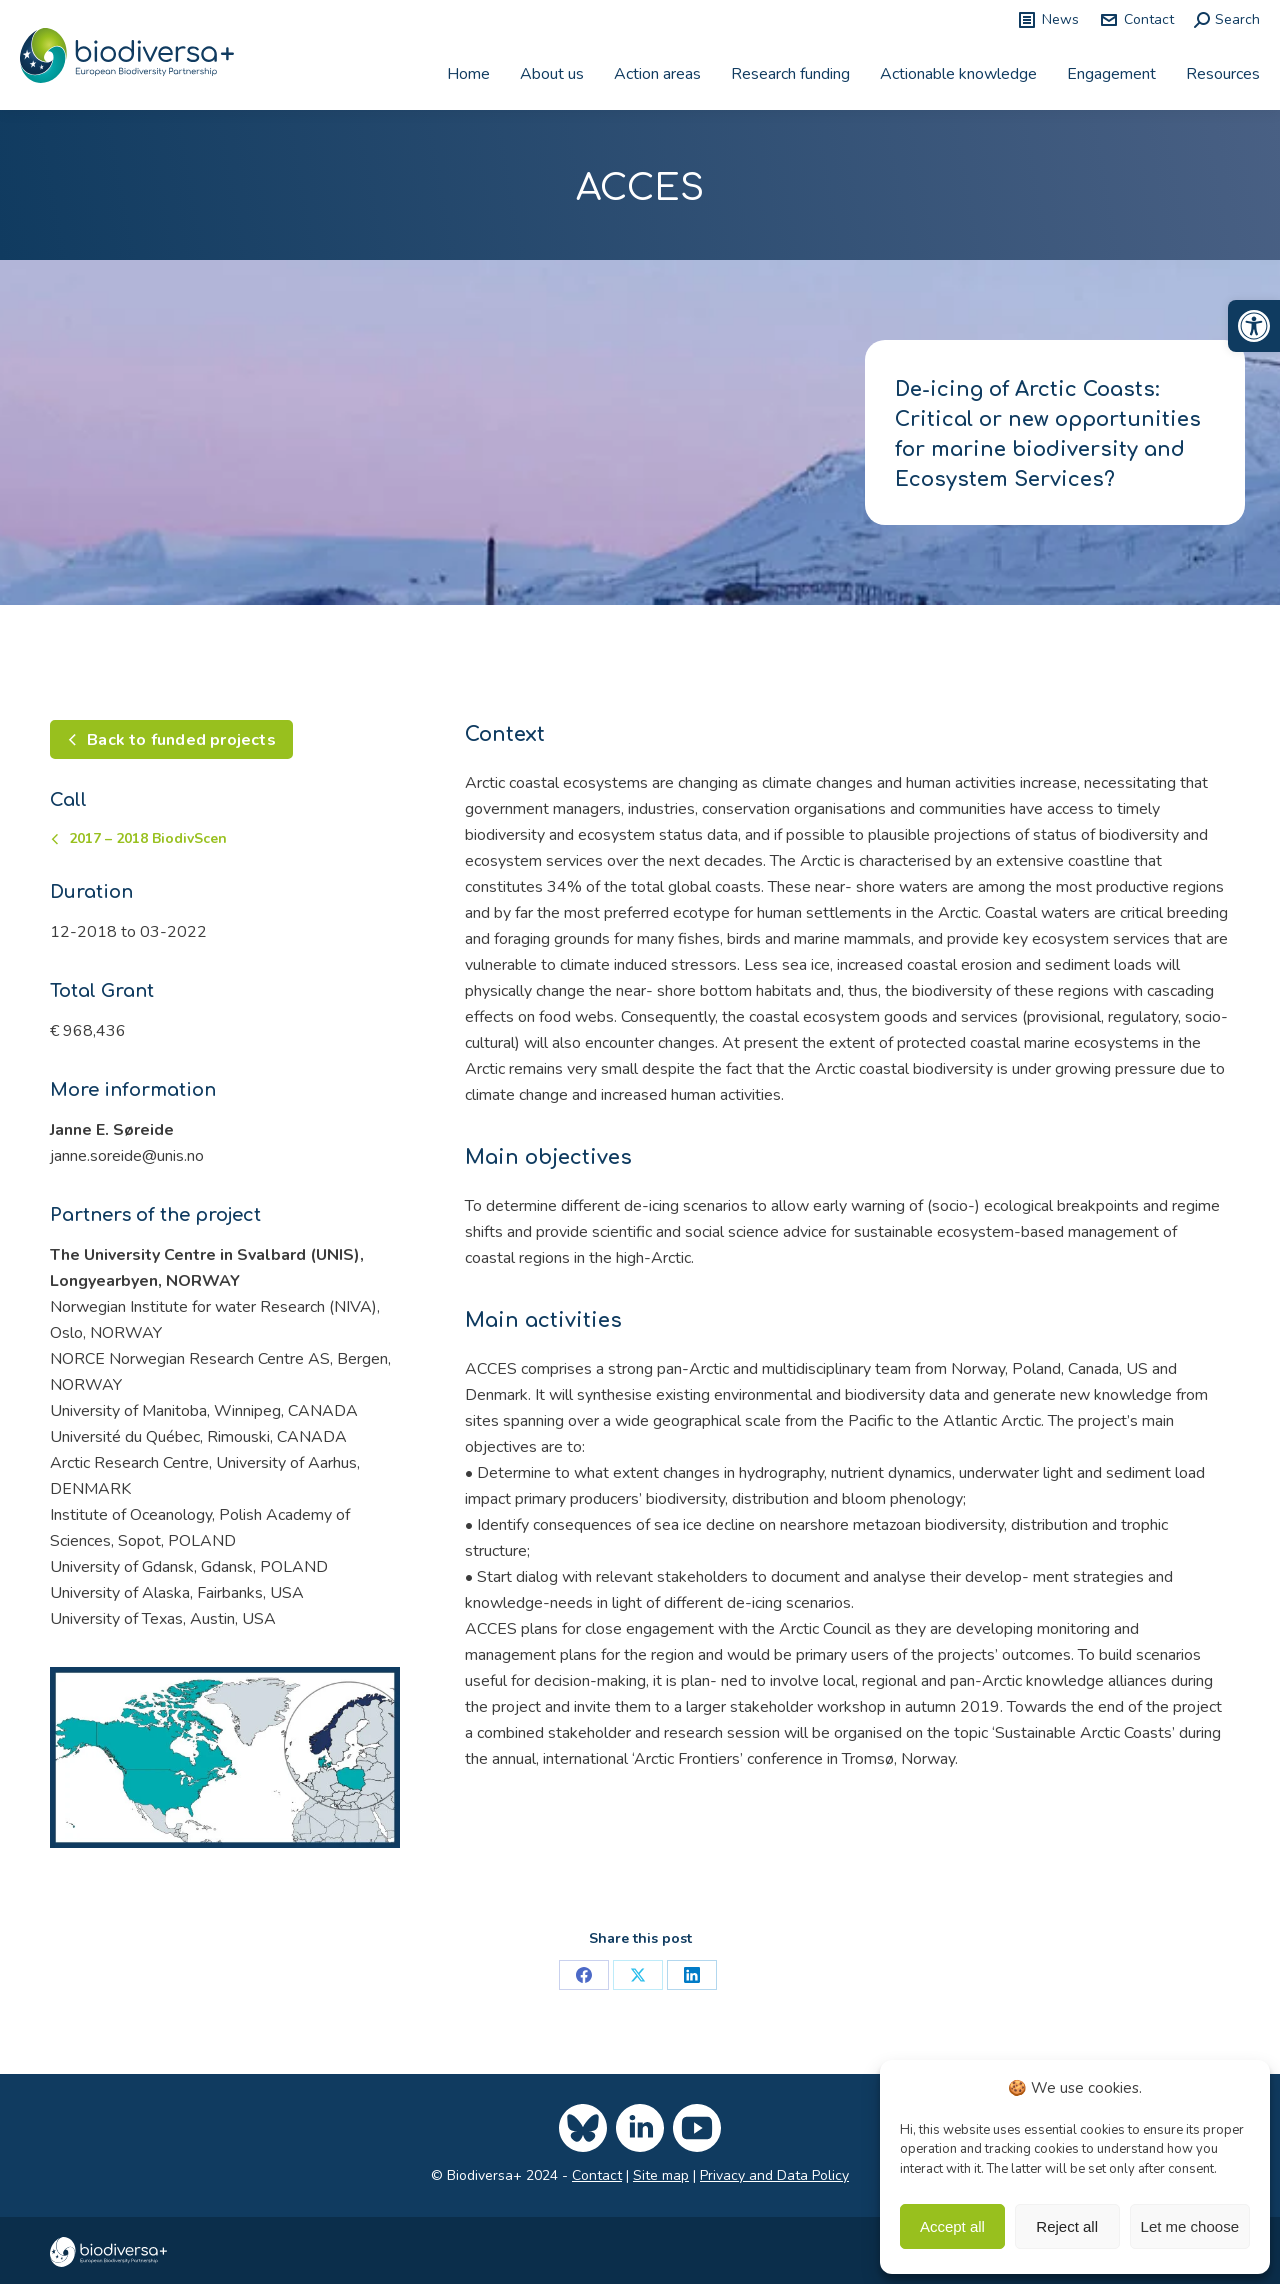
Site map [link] (661, 2175)
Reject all (1067, 2226)
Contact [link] (1136, 20)
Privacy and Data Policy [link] (774, 2175)
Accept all (952, 2226)
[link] (1254, 326)
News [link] (1048, 20)
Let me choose (1190, 2226)
